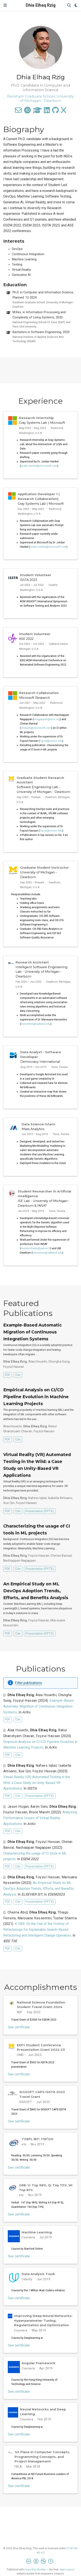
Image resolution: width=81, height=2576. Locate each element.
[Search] (69, 5)
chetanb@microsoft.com (36, 727)
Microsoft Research (34, 698)
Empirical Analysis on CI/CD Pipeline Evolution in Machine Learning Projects (36, 1396)
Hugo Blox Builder (35, 2569)
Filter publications (28, 1683)
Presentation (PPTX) (39, 1511)
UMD (20, 2055)
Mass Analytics (33, 1129)
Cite (18, 1375)
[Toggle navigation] (5, 5)
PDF (7, 1375)
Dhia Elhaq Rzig (41, 5)
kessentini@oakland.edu (36, 1023)
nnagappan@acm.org (47, 719)
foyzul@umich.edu (51, 740)
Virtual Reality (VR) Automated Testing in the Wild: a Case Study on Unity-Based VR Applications (36, 1782)
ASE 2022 (26, 639)
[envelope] (18, 111)
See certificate (19, 2027)
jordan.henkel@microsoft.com (39, 465)
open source (67, 2569)
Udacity (27, 2279)
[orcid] (27, 111)
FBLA (18, 2466)
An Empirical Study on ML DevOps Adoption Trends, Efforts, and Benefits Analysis (35, 1590)
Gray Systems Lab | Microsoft (42, 423)
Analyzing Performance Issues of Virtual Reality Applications (40, 1818)
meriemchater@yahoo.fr (35, 1248)
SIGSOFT (25, 2102)
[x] (63, 111)
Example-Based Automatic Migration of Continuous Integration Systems (32, 1331)
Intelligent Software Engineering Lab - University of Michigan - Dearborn (41, 972)
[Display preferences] (76, 5)
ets (24, 2144)
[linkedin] (47, 111)
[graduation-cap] (37, 111)
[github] (55, 111)
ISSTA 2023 (28, 580)
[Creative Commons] (40, 2561)
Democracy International (40, 1062)
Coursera (28, 2237)
